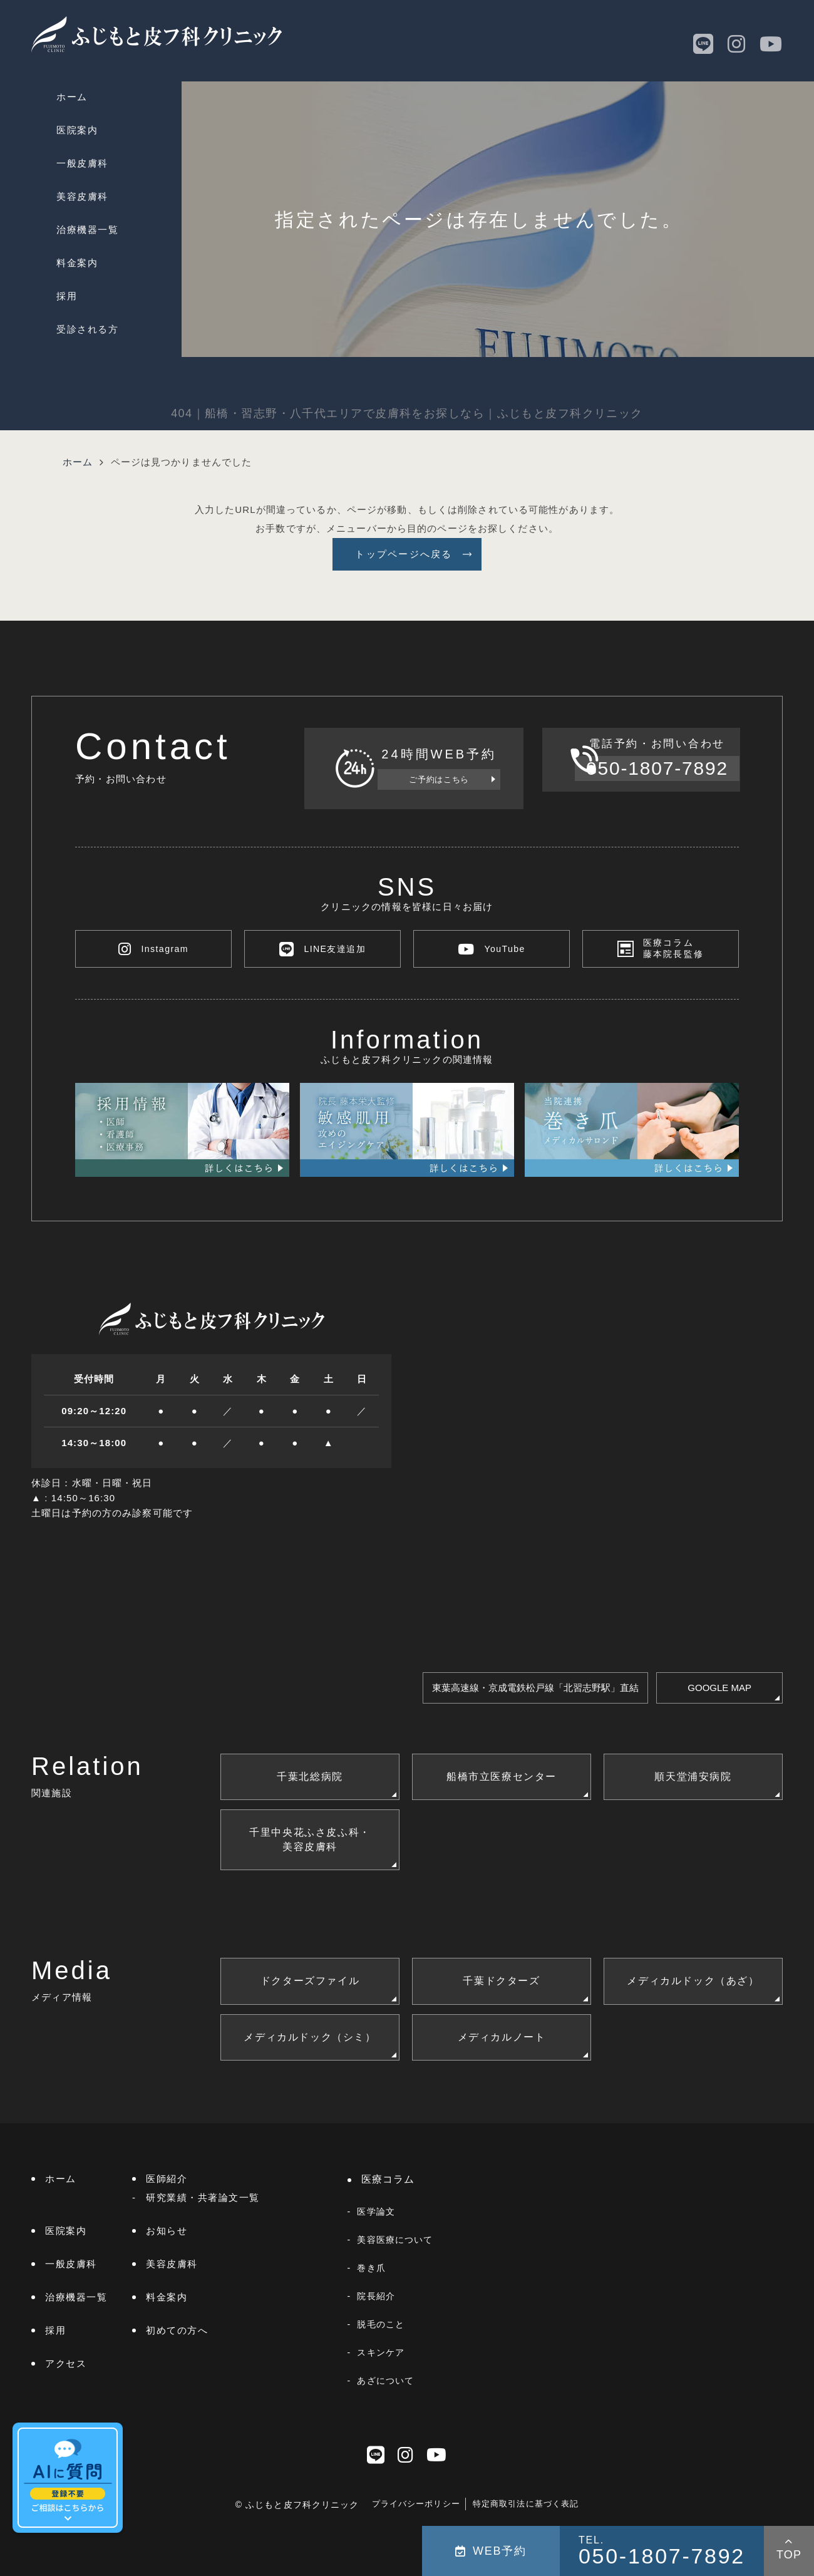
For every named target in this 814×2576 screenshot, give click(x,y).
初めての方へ (177, 2330)
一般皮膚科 (82, 163)
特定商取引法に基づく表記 (526, 2503)
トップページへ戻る (403, 554)
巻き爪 (371, 2268)
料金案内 (77, 262)
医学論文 (376, 2211)
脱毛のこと (380, 2324)
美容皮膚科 (82, 196)
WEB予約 (491, 2551)
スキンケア (380, 2352)
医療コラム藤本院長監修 (673, 948)
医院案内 (77, 130)
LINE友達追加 (322, 949)
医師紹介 (166, 2178)
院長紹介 (376, 2296)
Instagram (153, 949)
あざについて (385, 2381)
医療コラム (388, 2179)
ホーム (72, 96)
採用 (66, 296)
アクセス (65, 2363)
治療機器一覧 (87, 229)
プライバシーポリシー (416, 2503)
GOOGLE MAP (719, 1687)
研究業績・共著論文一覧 (203, 2197)
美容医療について (395, 2240)
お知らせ (166, 2230)
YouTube (491, 949)
